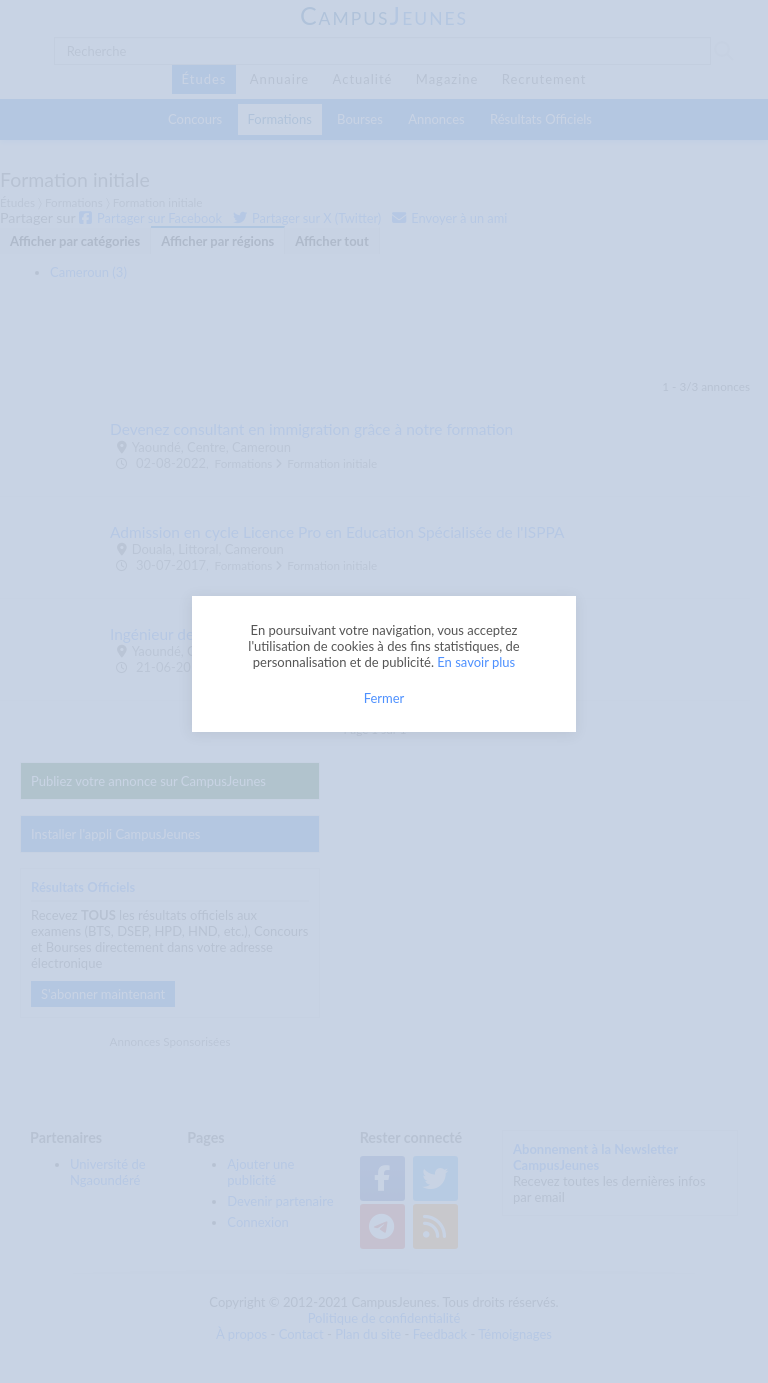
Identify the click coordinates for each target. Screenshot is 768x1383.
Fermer (384, 698)
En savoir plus (476, 662)
